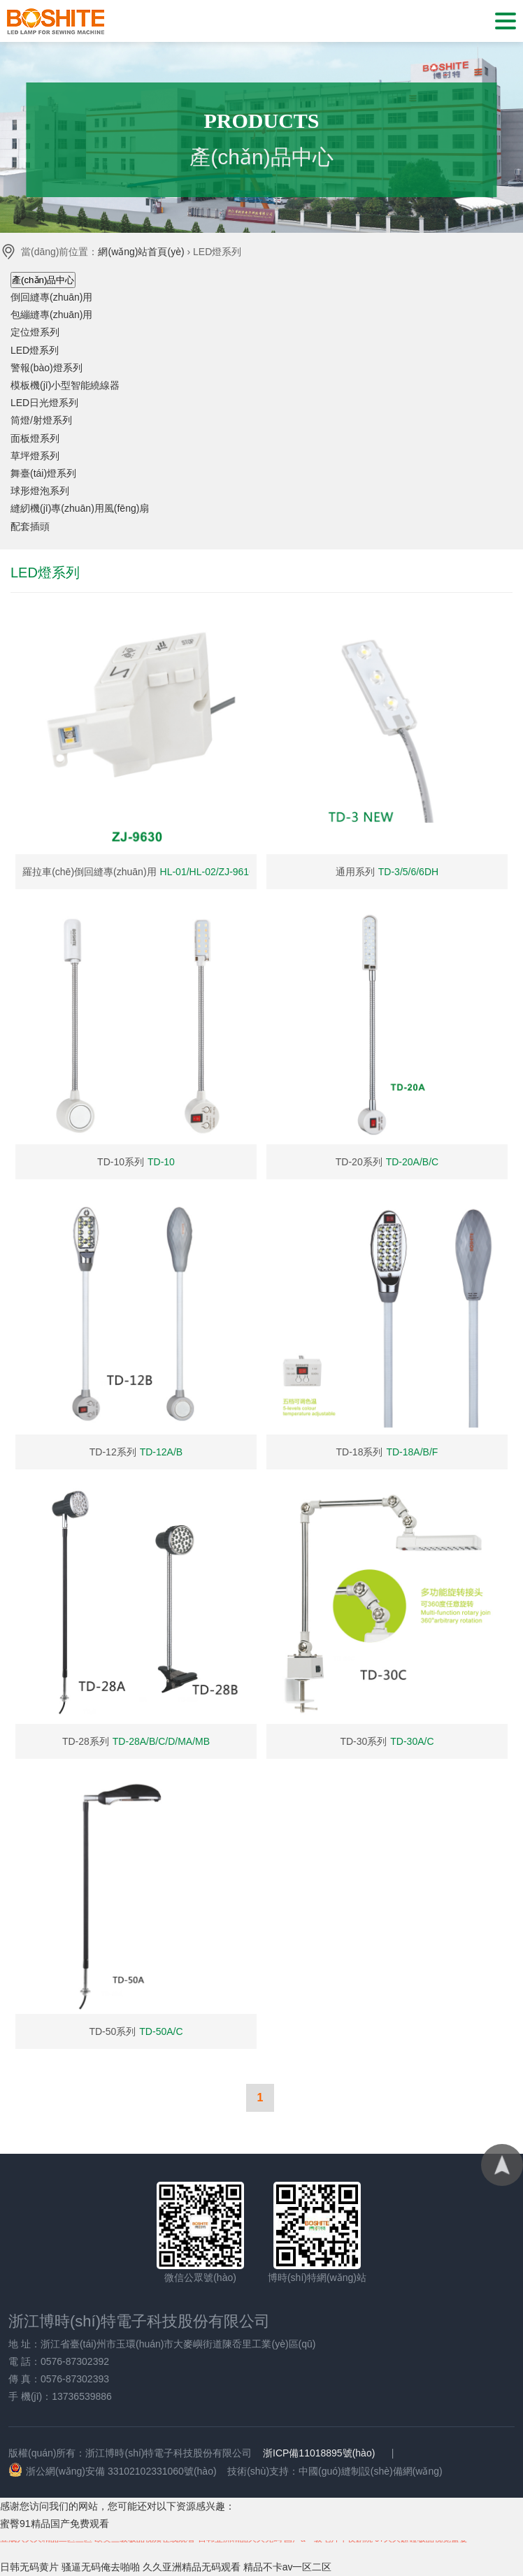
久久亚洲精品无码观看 (192, 2567)
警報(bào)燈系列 (46, 367)
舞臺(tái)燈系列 (43, 473)
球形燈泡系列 (39, 490)
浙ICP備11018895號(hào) (319, 2453)
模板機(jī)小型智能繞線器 (65, 385)
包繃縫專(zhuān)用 (51, 314)
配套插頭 (30, 526)
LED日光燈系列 (44, 402)
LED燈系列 (34, 350)
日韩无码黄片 (29, 2567)
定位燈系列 (34, 332)
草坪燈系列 (34, 455)
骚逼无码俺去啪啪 (101, 2567)
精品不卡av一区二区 (287, 2567)
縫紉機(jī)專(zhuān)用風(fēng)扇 (79, 508)
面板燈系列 (34, 438)
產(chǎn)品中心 (43, 280)
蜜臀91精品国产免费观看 (54, 2523)
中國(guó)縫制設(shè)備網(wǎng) (371, 2471)
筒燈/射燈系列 (41, 420)
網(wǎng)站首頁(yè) (141, 251)
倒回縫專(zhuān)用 (51, 297)
